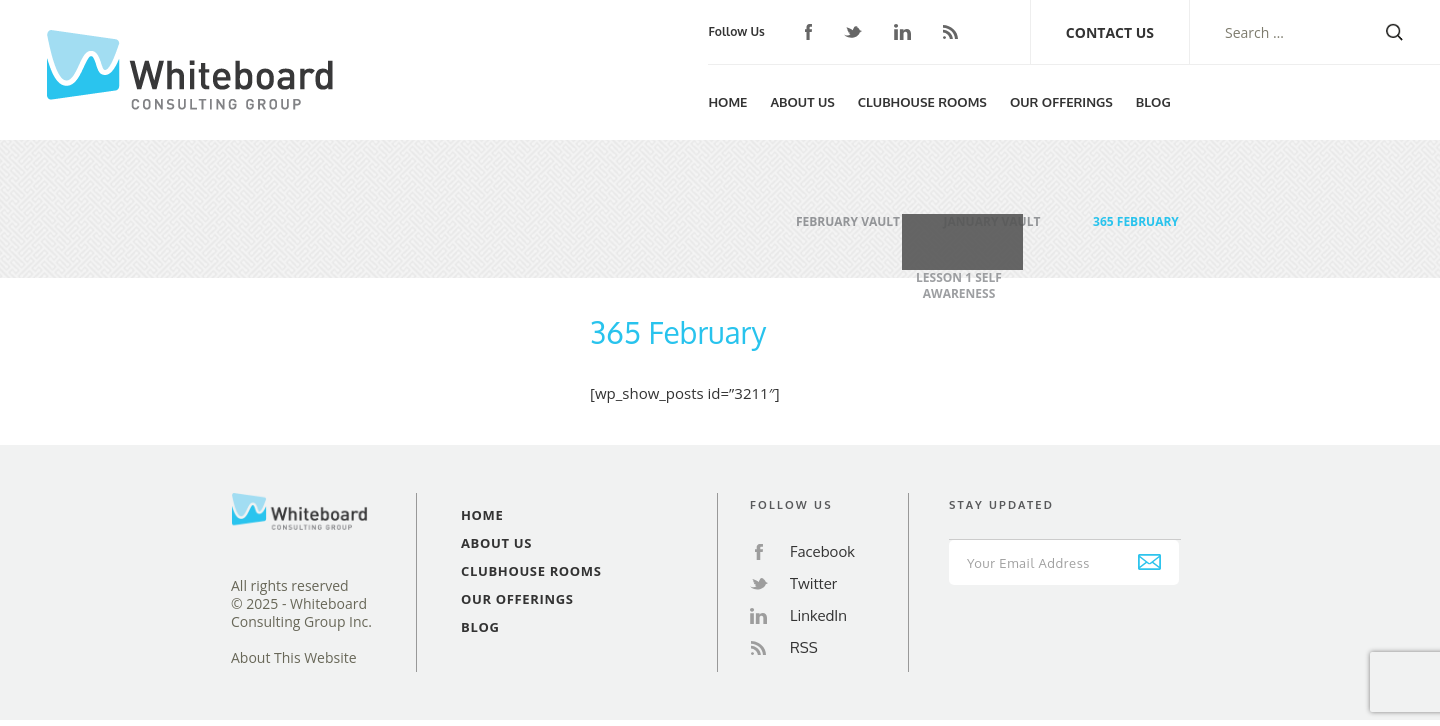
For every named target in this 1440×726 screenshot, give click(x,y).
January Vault (992, 213)
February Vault (848, 213)
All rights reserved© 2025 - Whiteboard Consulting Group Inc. (301, 604)
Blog (1153, 102)
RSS (950, 32)
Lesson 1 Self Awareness (959, 269)
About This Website (294, 658)
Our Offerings (1061, 102)
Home (727, 102)
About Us (802, 102)
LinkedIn (902, 32)
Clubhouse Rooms (922, 102)
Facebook (809, 32)
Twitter (853, 32)
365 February (1136, 213)
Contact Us (1110, 32)
